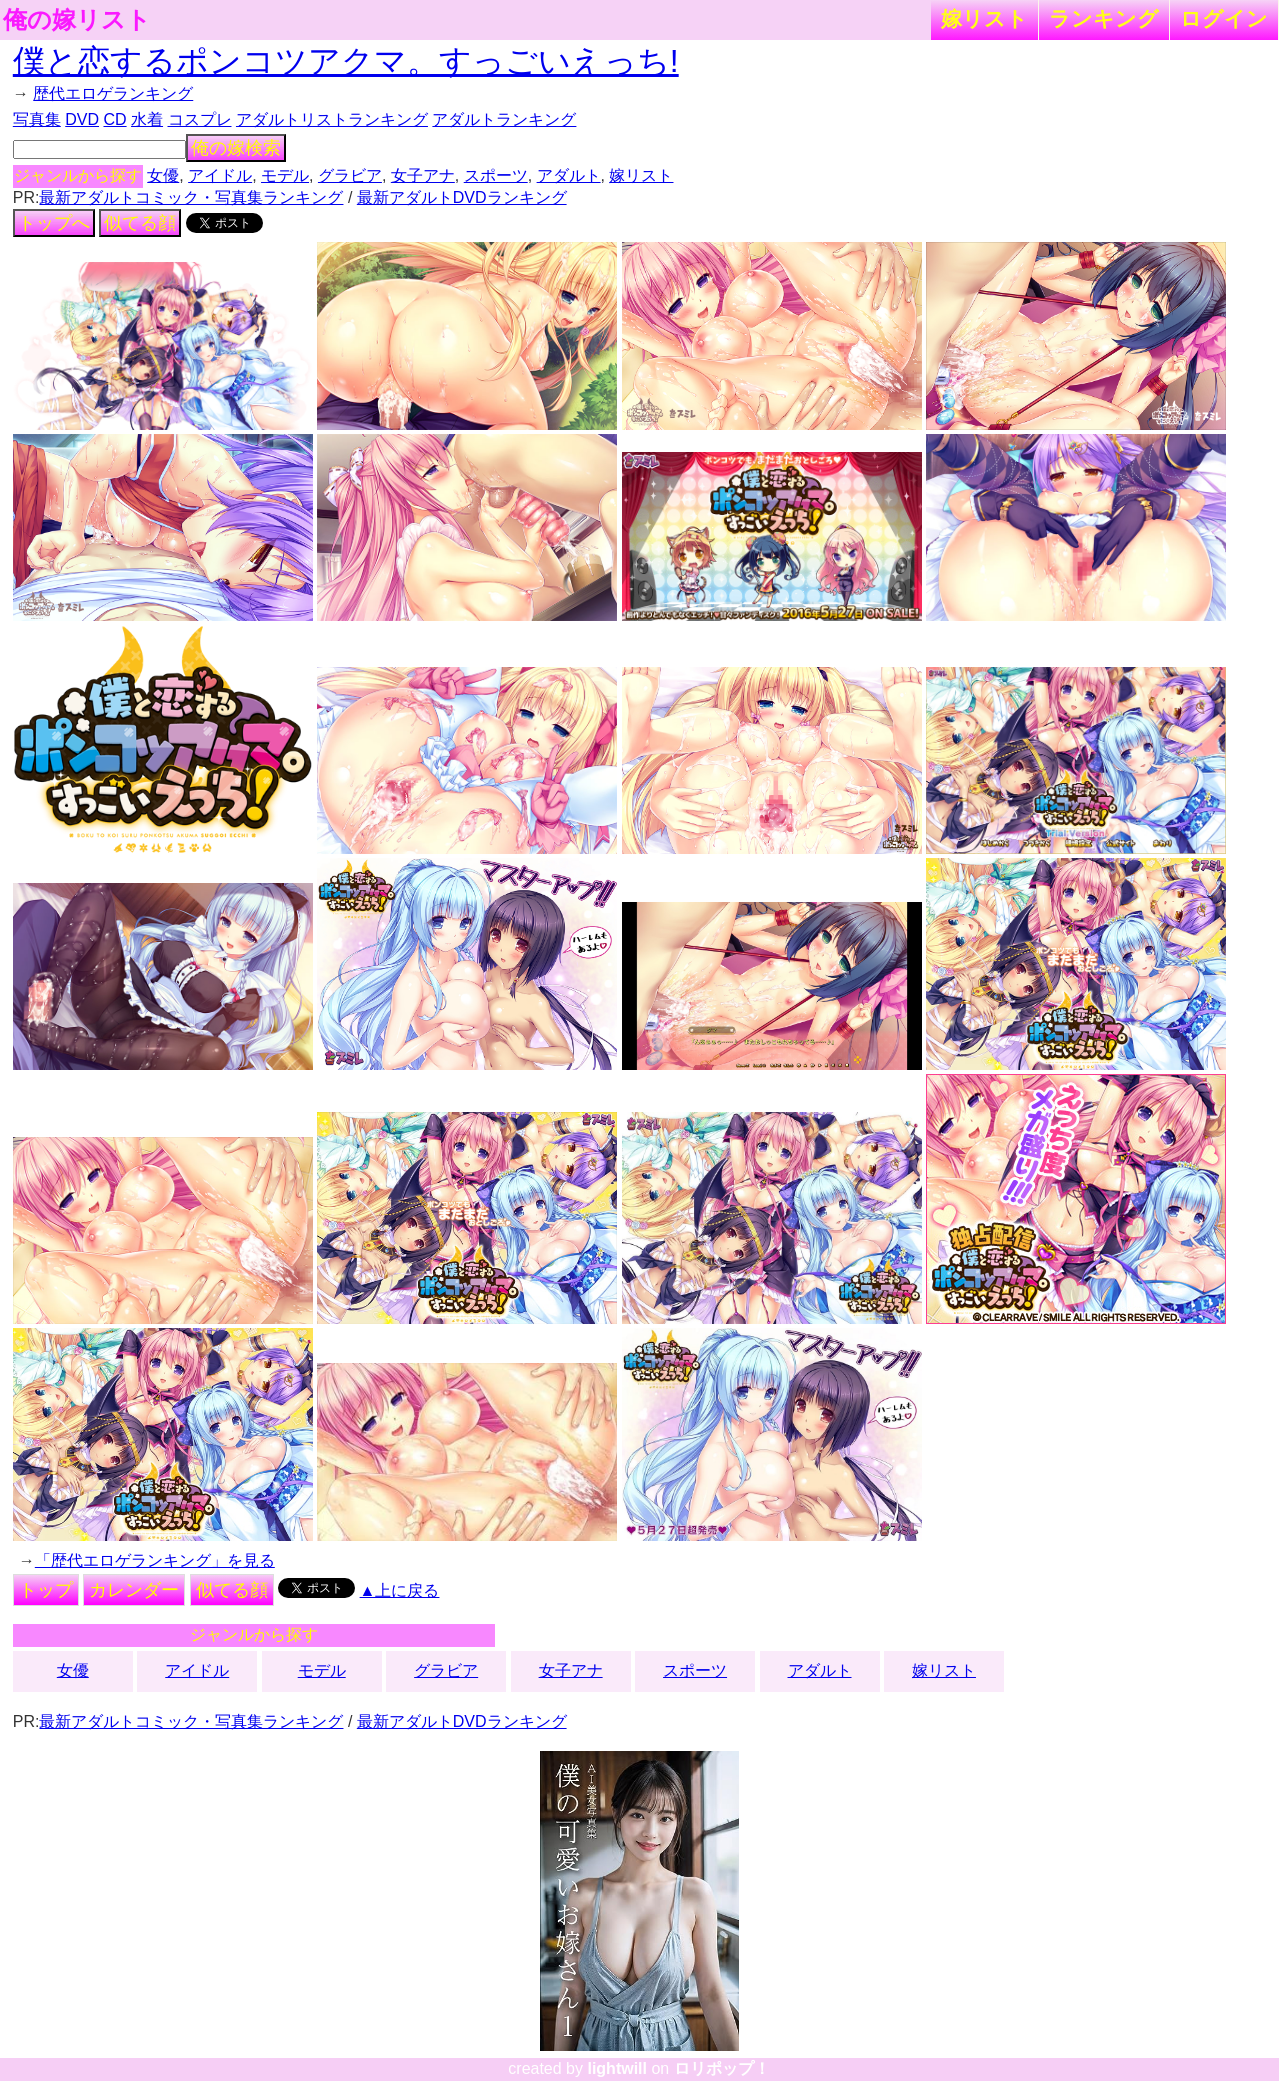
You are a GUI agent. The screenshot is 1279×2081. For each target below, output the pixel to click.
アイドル (220, 175)
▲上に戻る (400, 1590)
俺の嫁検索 (236, 148)
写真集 (37, 119)
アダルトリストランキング (332, 119)
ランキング (1104, 18)
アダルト (569, 175)
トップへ (54, 223)
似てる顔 (140, 223)
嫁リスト (984, 18)
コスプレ (200, 119)
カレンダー (134, 1590)
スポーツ (496, 175)
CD (114, 119)
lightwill (617, 2068)
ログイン (1224, 18)
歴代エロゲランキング (113, 93)
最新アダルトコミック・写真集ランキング (191, 197)
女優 (163, 175)
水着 (147, 119)
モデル (285, 175)
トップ (46, 1590)
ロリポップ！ (722, 2068)
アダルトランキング (504, 119)
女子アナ (423, 175)
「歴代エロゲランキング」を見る (155, 1560)
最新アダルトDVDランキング (462, 197)
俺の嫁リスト (77, 20)
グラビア (350, 175)
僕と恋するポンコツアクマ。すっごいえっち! (346, 61)
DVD (82, 119)
